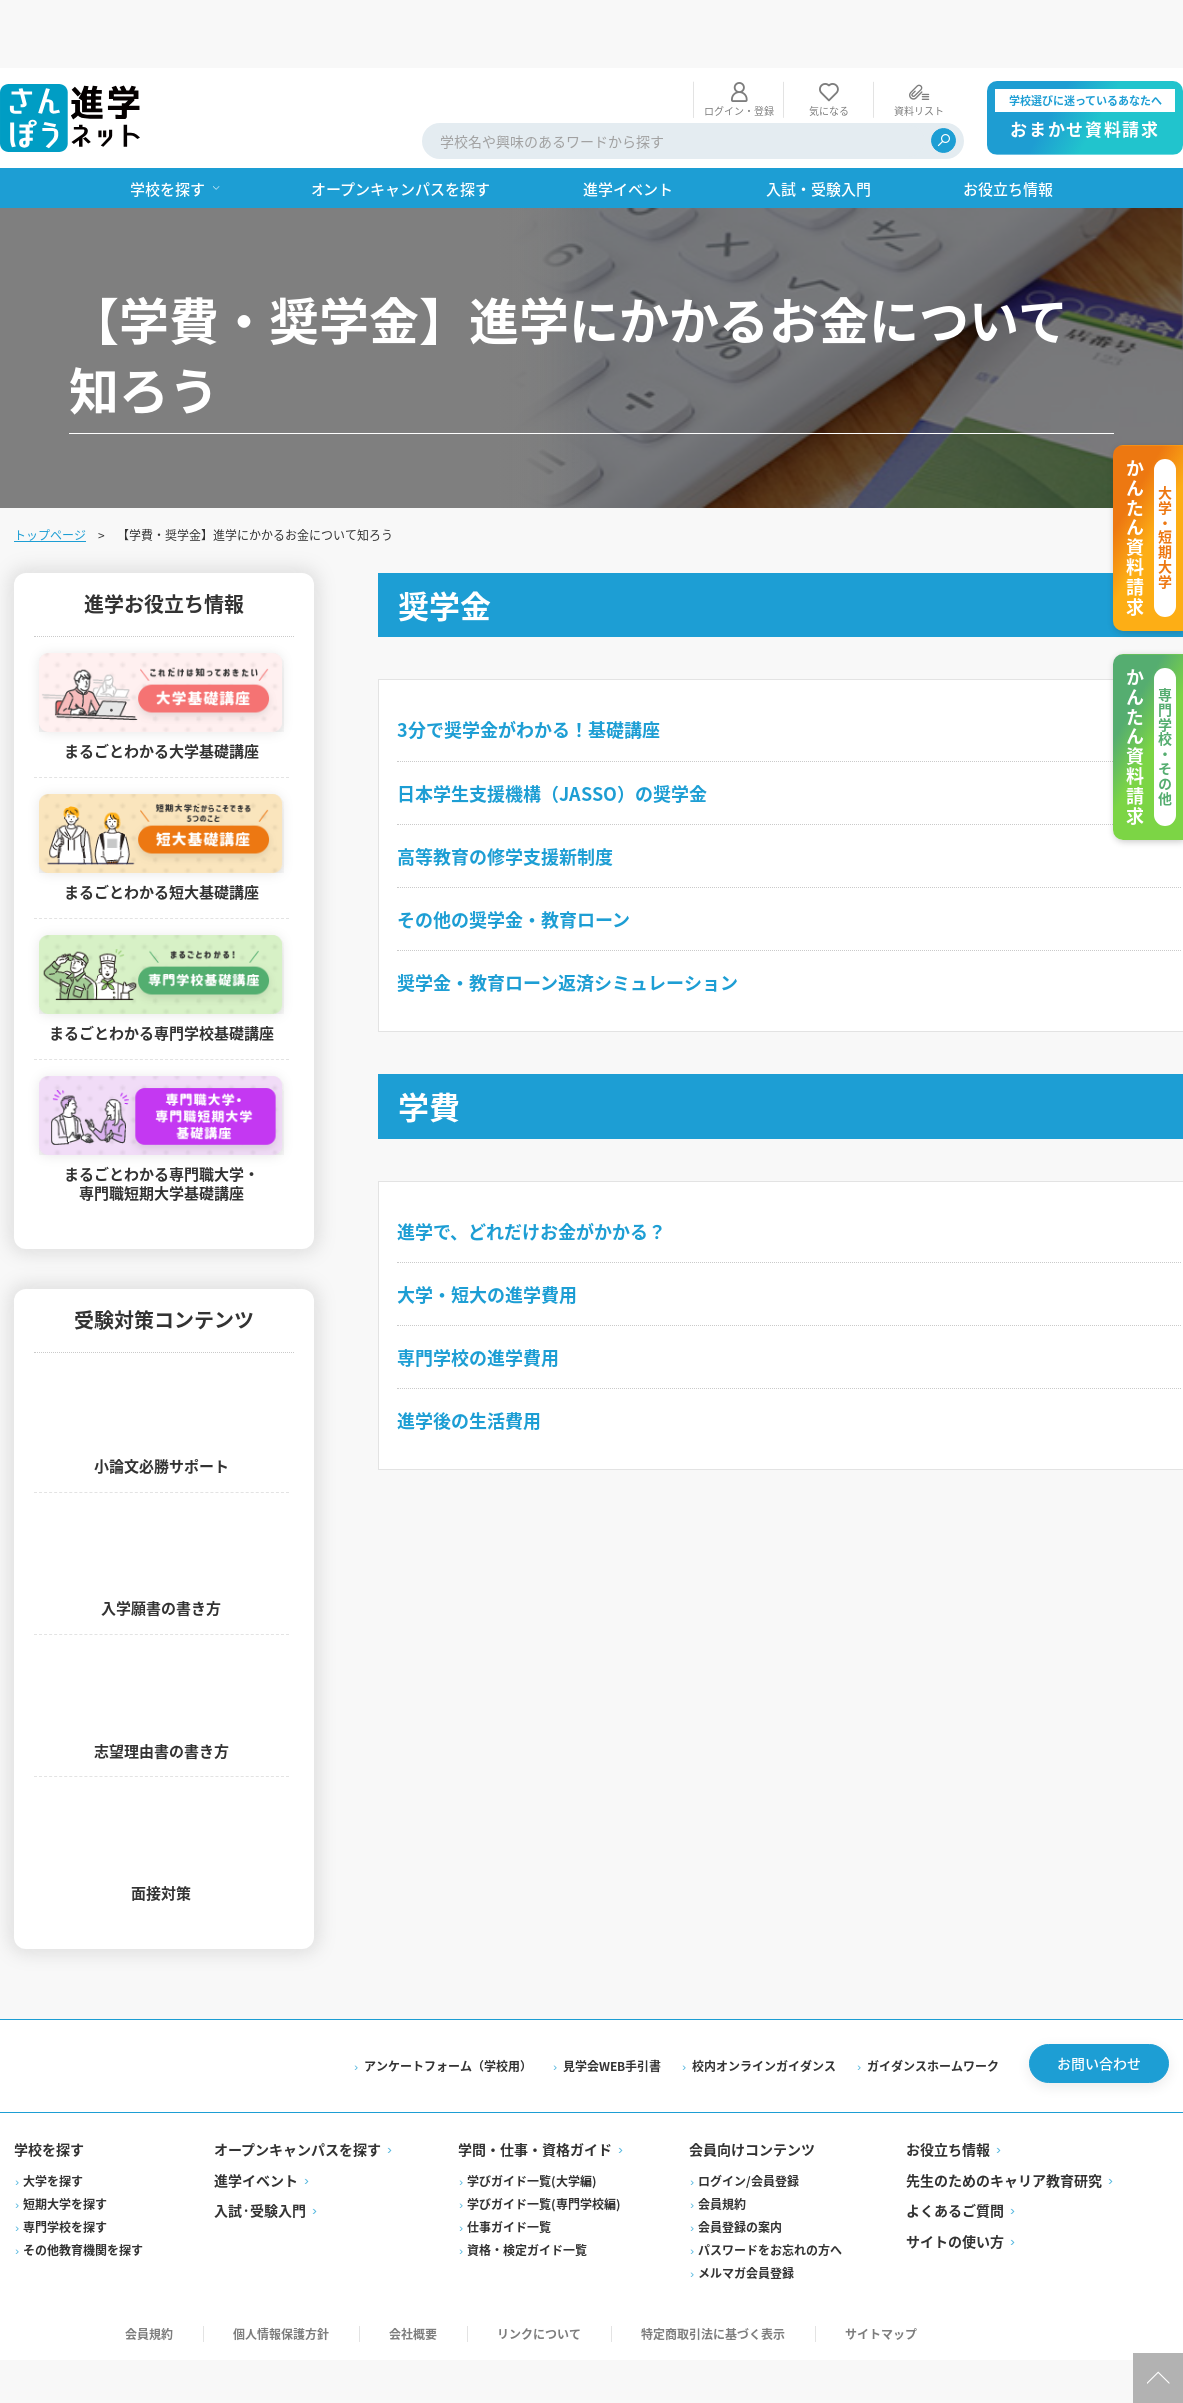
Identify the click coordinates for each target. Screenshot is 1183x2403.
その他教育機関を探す (85, 2191)
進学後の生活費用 (473, 1352)
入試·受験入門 (262, 2153)
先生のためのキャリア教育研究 (1003, 2122)
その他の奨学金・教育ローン (517, 851)
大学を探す (55, 2122)
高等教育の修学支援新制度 (509, 788)
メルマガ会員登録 (746, 2214)
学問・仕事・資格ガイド (536, 2092)
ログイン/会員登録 (748, 2122)
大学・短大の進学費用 (491, 1226)
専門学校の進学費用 (482, 1289)
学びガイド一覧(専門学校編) (545, 2145)
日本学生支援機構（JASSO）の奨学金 (556, 725)
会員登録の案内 (740, 2168)
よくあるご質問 (954, 2153)
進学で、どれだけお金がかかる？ (535, 1163)
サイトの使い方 (954, 2183)
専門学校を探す (67, 2168)
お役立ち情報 (947, 2092)
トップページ (52, 466)
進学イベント (258, 2122)
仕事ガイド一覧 (510, 2168)
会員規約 (722, 2145)
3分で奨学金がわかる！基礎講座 (532, 661)
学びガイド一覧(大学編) (533, 2122)
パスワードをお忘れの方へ (770, 2191)
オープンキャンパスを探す (299, 2092)
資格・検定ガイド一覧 (528, 2191)
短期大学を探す (67, 2145)
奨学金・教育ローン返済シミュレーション (571, 914)
